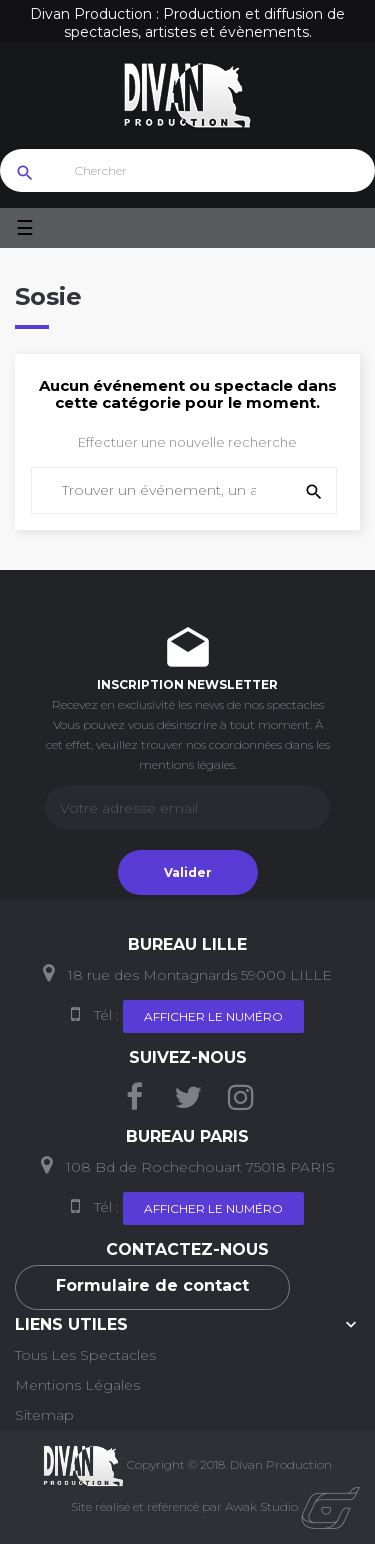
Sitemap (44, 1415)
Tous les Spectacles (85, 1355)
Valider (188, 872)
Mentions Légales (77, 1385)
